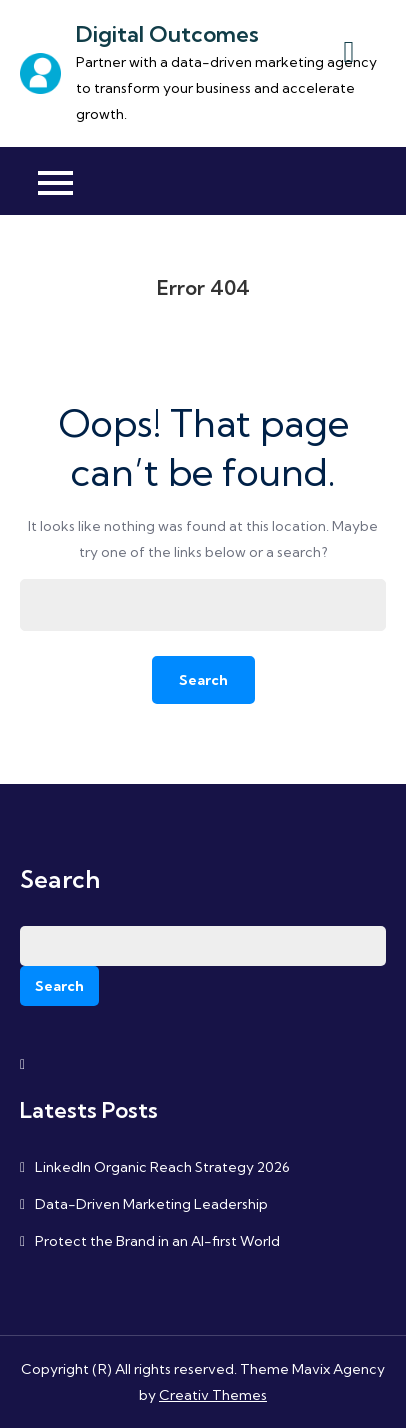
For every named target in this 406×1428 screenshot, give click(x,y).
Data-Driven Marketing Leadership (151, 1204)
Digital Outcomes (167, 34)
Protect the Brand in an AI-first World (157, 1241)
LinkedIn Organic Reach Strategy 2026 (162, 1167)
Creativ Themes (213, 1395)
